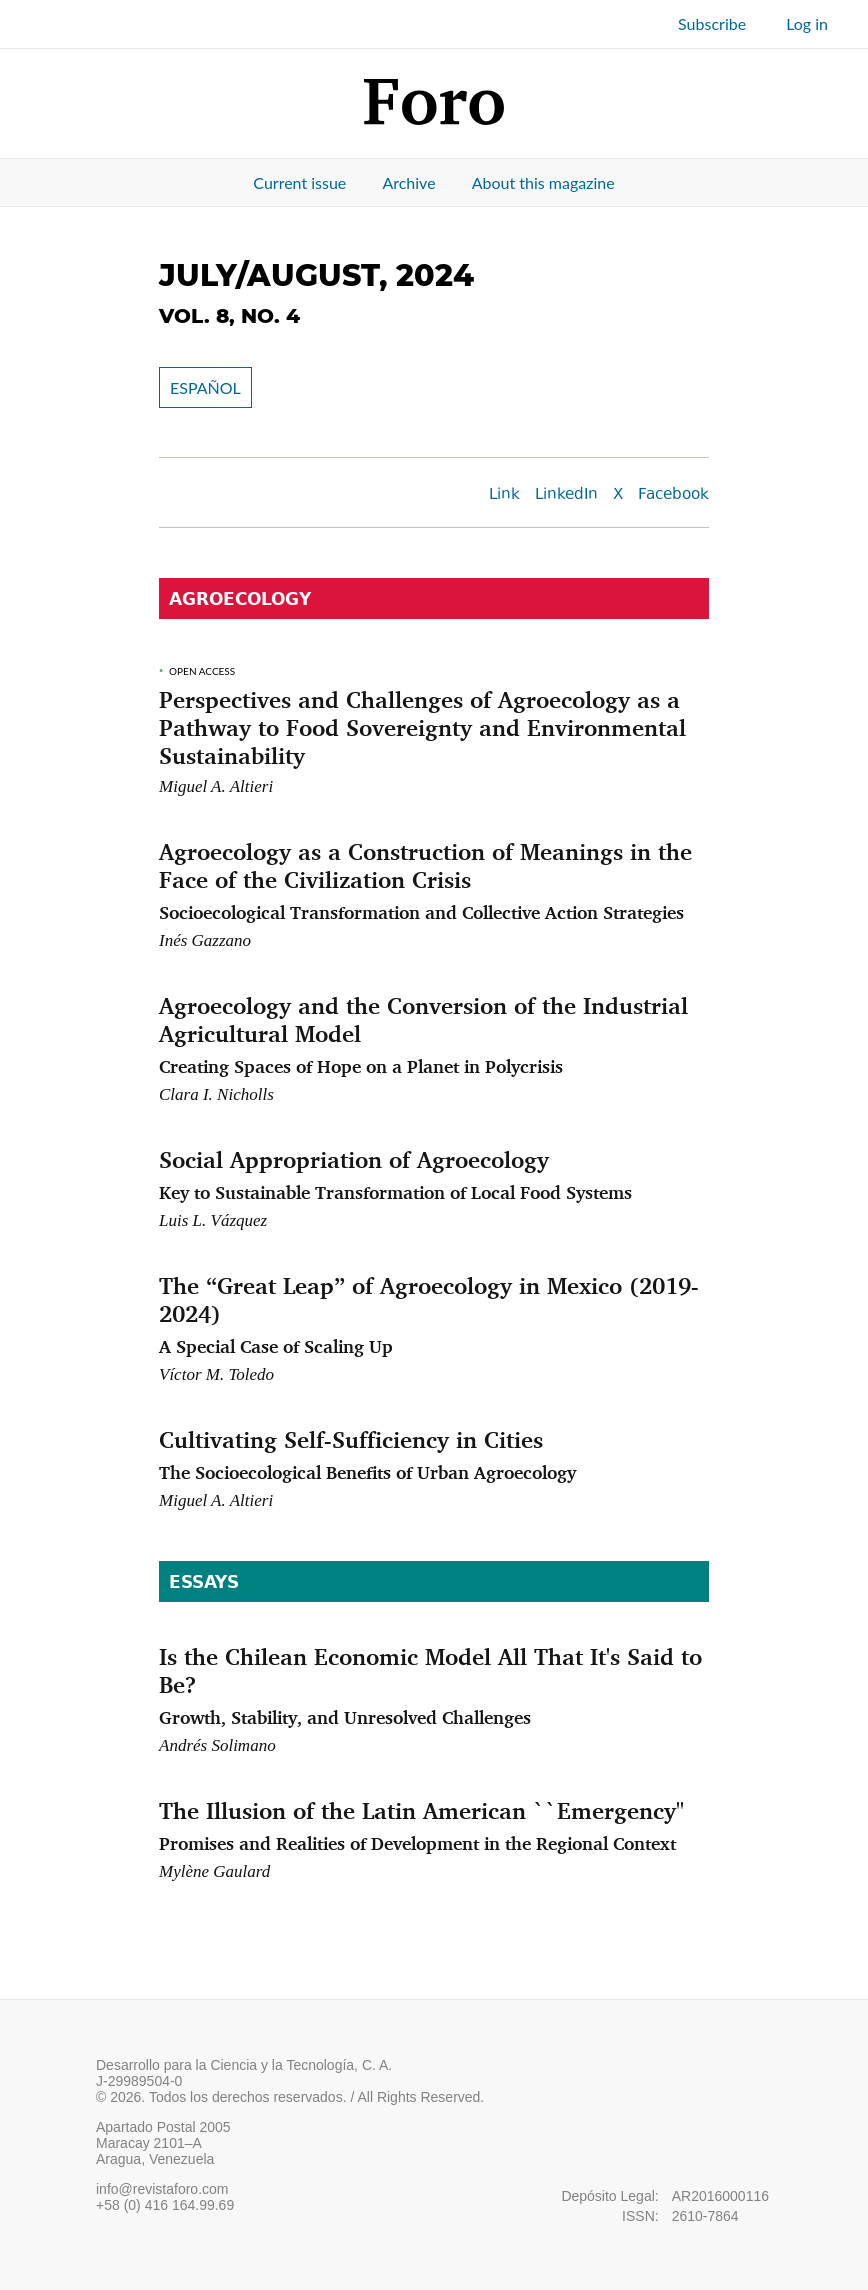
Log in (807, 23)
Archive (408, 182)
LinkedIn (566, 495)
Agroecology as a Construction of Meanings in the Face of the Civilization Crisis (434, 880)
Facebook (673, 495)
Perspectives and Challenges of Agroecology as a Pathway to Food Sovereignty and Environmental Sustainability (422, 727)
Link (504, 495)
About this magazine (543, 182)
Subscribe (712, 23)
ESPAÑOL (205, 387)
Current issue (299, 182)
